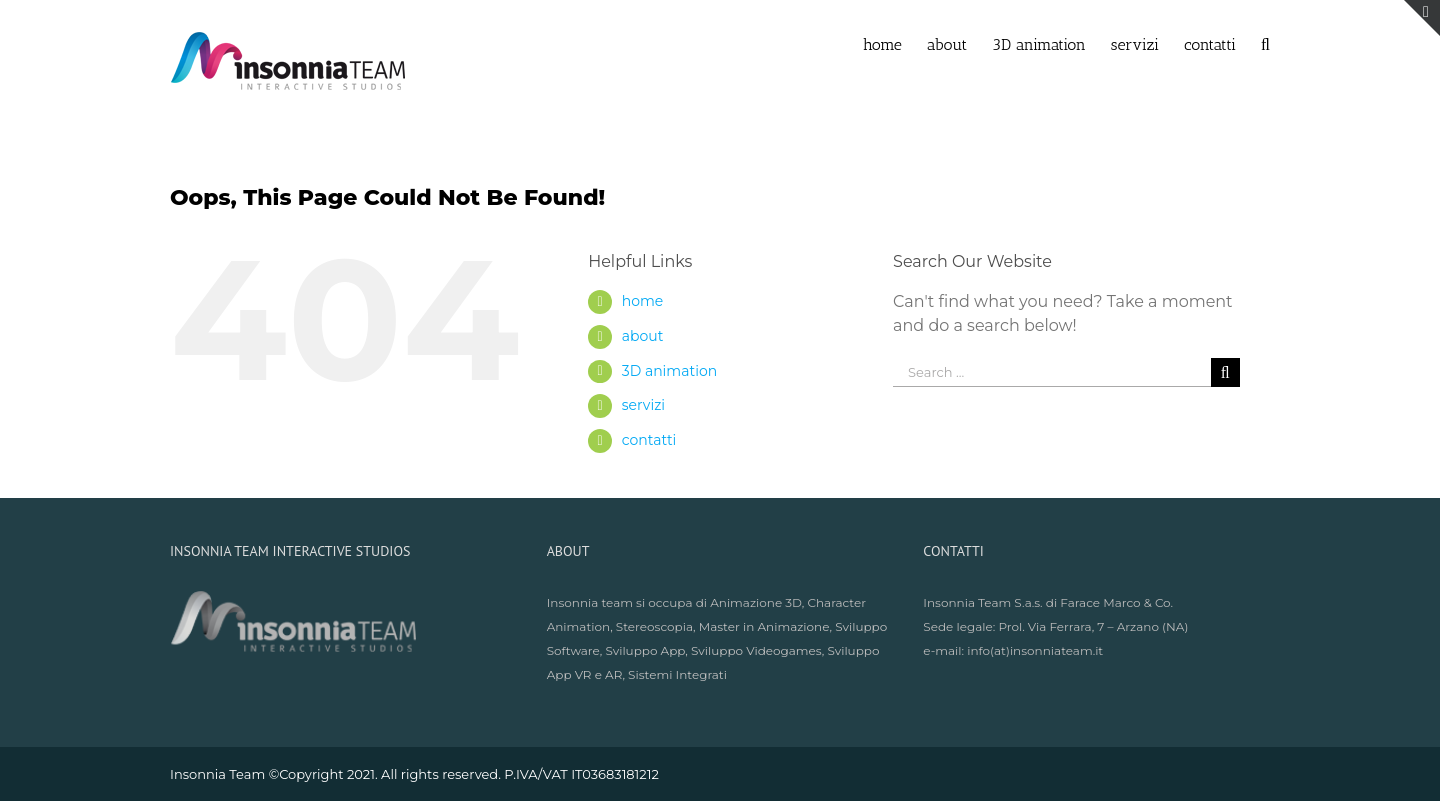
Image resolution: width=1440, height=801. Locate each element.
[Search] (1265, 43)
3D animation (669, 371)
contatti (649, 440)
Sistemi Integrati (677, 674)
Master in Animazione (764, 626)
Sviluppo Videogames (756, 650)
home (643, 301)
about (643, 336)
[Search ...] (1052, 372)
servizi (643, 405)
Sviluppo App (645, 650)
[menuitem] (895, 43)
